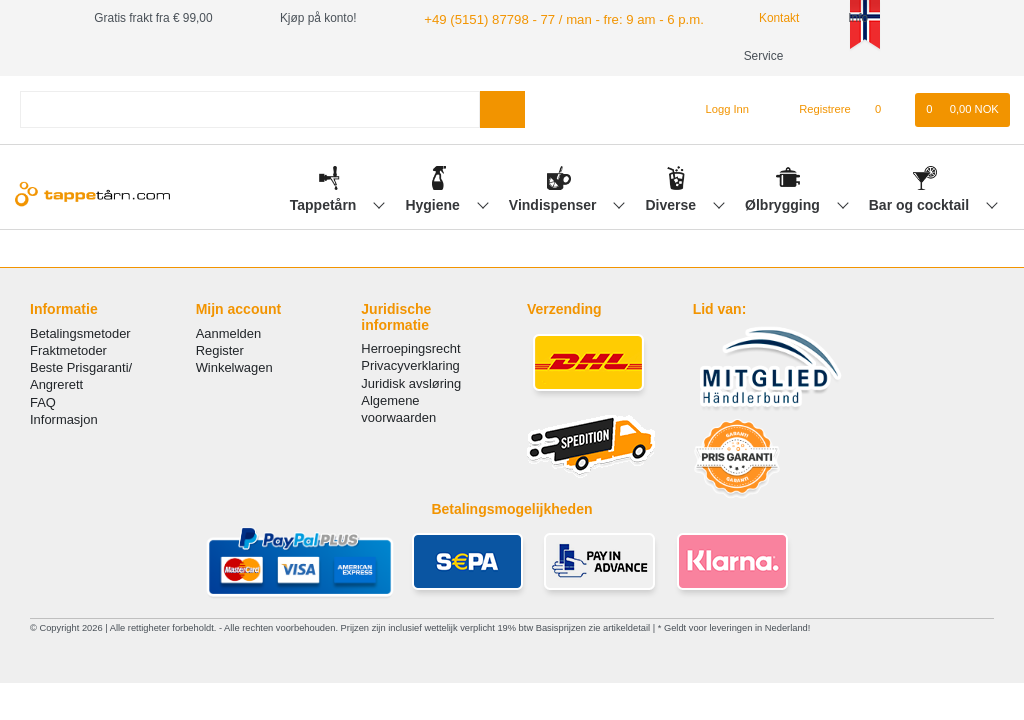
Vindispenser (555, 205)
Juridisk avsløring (411, 383)
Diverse (673, 205)
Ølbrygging (784, 205)
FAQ (43, 402)
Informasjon (64, 419)
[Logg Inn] (719, 110)
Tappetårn (325, 205)
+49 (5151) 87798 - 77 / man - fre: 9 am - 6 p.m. (549, 18)
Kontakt (752, 18)
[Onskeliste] (888, 110)
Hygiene (434, 205)
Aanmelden (228, 333)
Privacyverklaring (410, 365)
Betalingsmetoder (80, 333)
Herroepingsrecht (410, 348)
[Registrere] (813, 110)
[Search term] (250, 109)
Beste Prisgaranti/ (81, 367)
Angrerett (56, 384)
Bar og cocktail (921, 205)
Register (220, 350)
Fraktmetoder (68, 350)
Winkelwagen (234, 367)
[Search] (502, 109)
